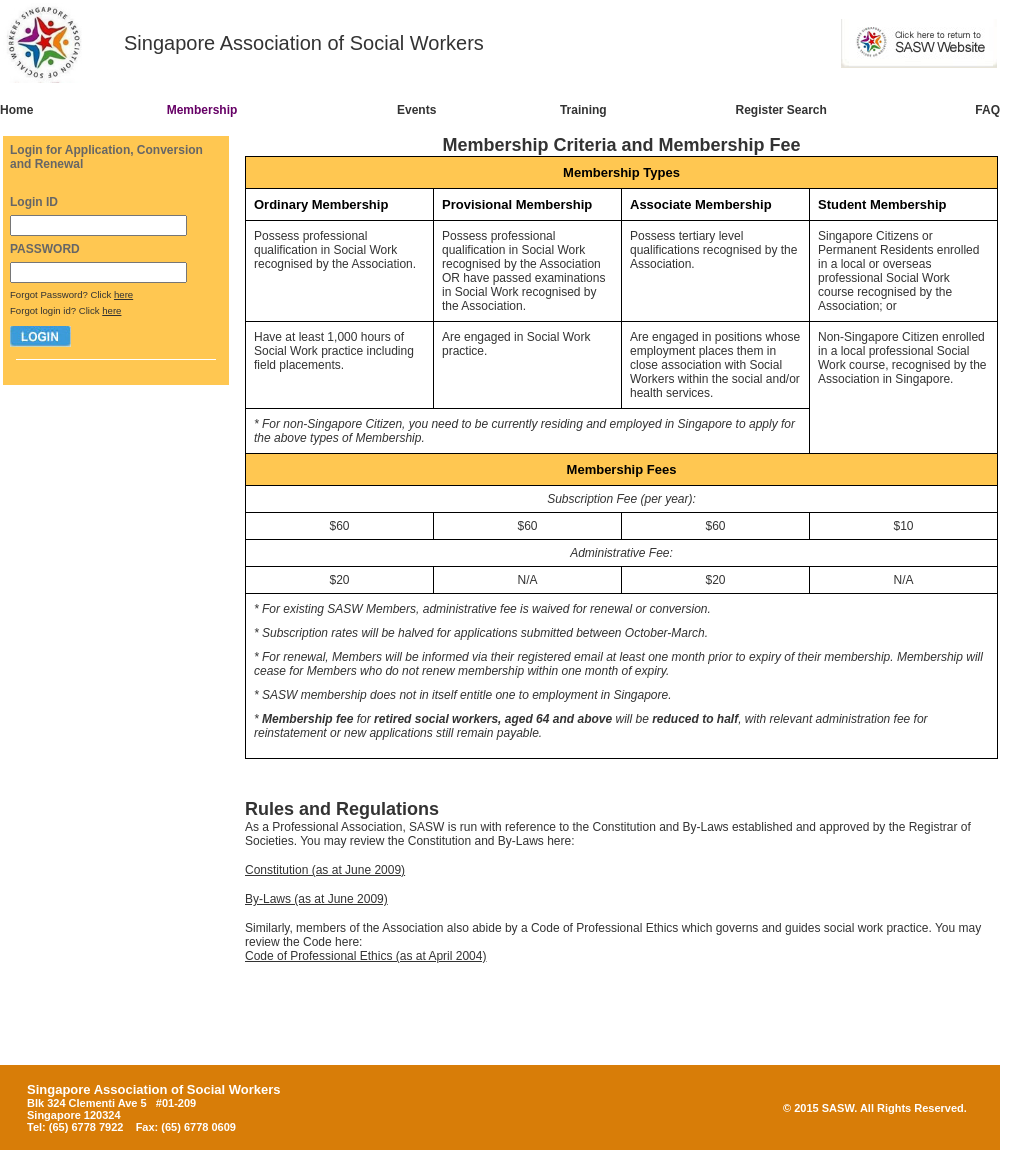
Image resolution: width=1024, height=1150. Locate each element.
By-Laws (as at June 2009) (316, 899)
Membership (202, 110)
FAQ (987, 110)
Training (583, 110)
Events (416, 110)
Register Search (781, 110)
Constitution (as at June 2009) (325, 870)
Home (16, 110)
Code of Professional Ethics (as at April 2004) (365, 956)
